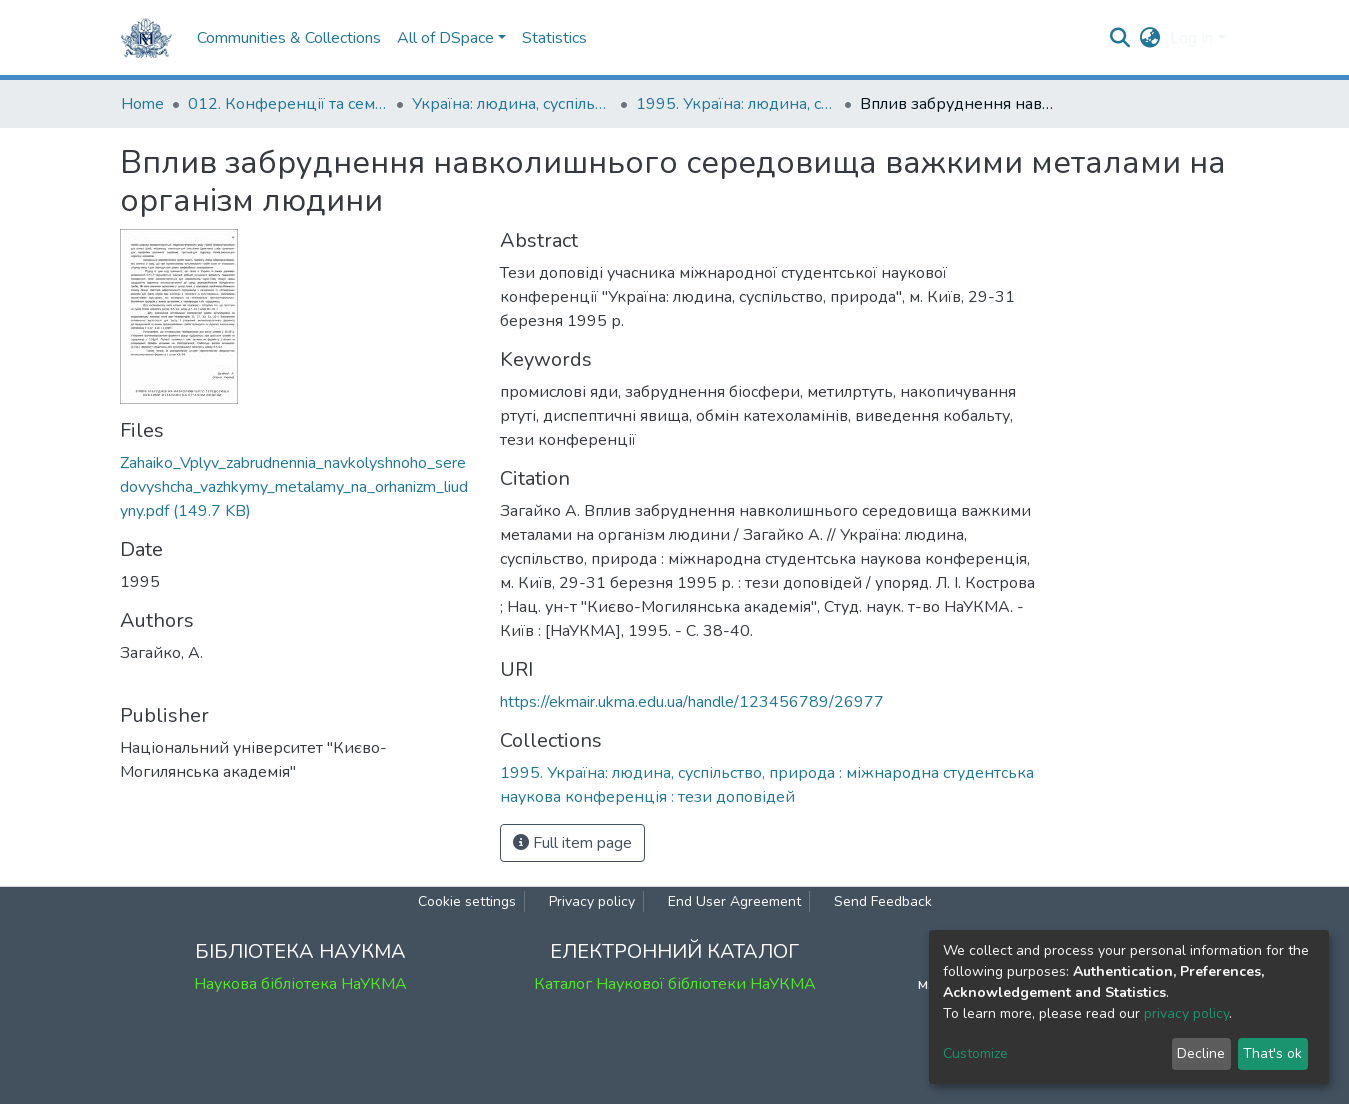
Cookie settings (467, 901)
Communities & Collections (289, 38)
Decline (1201, 1053)
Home (142, 104)
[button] (1149, 38)
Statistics (554, 38)
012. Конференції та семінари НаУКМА (288, 104)
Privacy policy (592, 901)
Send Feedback (883, 901)
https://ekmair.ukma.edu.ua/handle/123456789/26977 (692, 702)
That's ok (1272, 1053)
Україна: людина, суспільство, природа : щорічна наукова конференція (512, 104)
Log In (1191, 38)
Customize (975, 1053)
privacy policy (1186, 1013)
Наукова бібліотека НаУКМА (300, 984)
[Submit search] (1119, 38)
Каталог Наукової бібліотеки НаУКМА (675, 984)
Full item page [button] (572, 843)
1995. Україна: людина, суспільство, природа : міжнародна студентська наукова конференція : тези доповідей (736, 104)
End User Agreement (734, 901)
